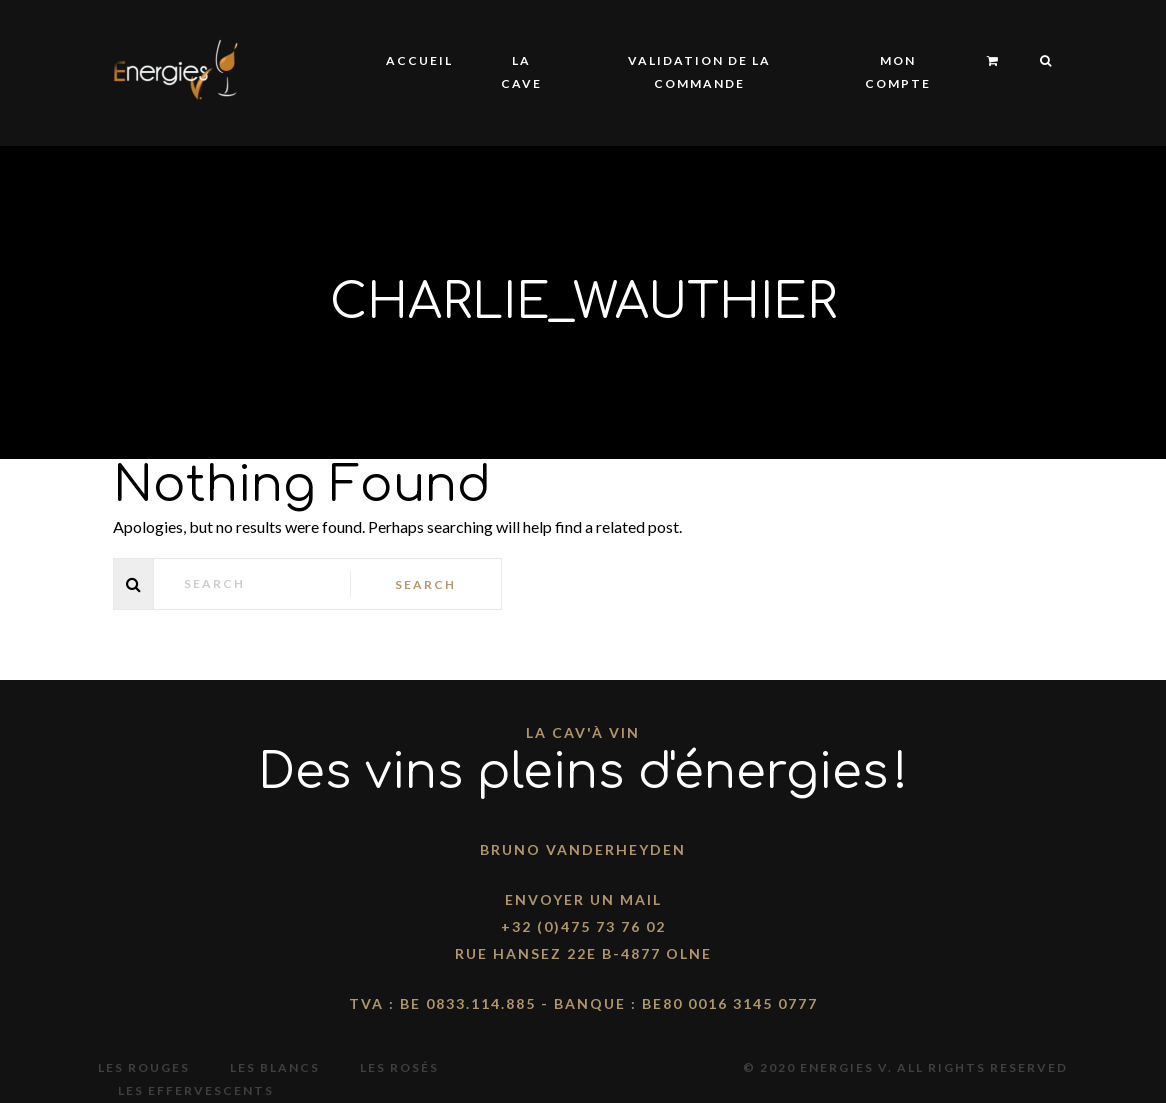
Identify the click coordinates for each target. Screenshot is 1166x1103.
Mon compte (898, 72)
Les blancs (275, 1067)
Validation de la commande (699, 72)
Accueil (419, 60)
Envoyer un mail (583, 899)
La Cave (521, 72)
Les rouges (144, 1067)
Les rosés (399, 1067)
